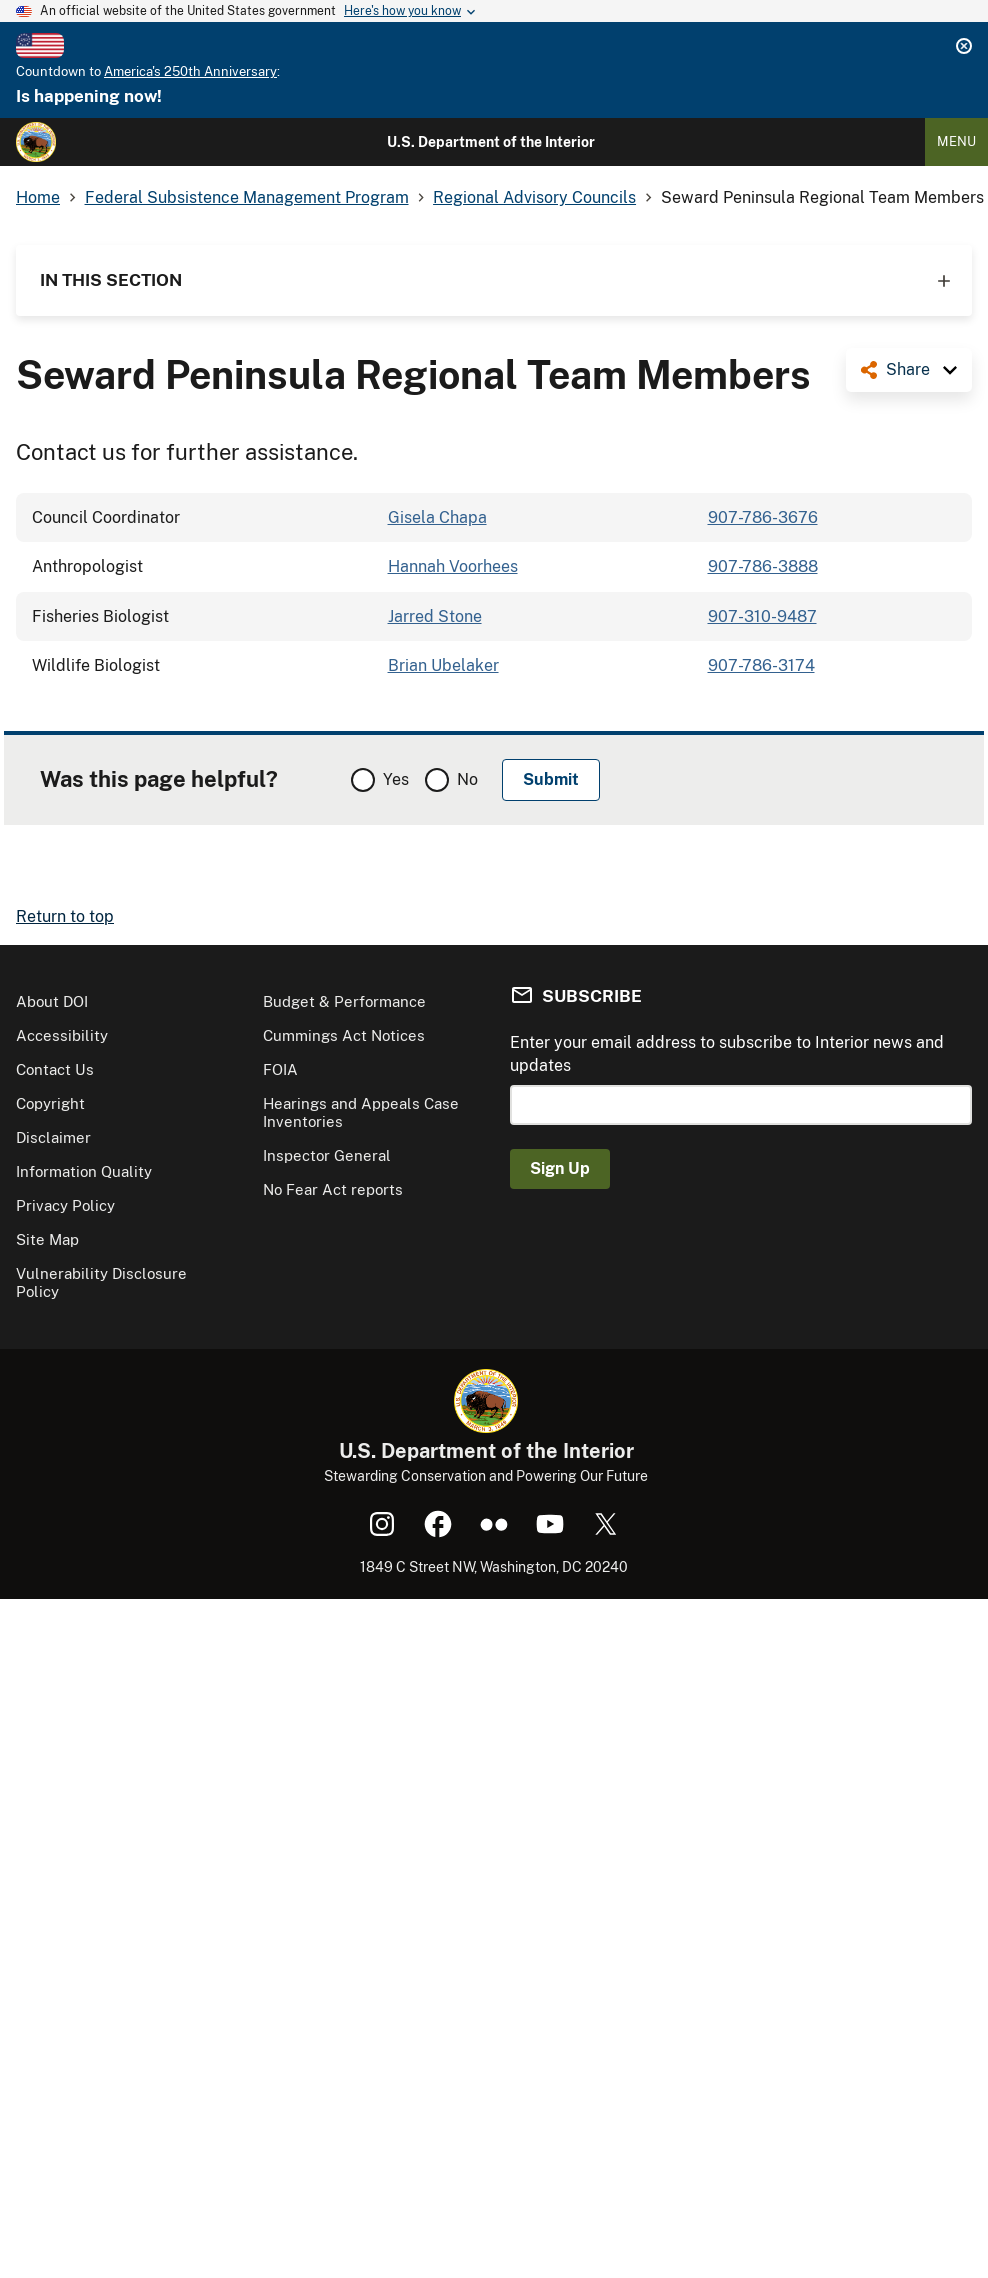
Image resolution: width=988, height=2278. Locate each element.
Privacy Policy (65, 1205)
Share (908, 369)
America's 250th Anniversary (190, 71)
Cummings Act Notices (344, 1035)
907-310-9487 (762, 616)
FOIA (280, 1069)
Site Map (47, 1239)
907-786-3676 (763, 517)
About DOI (52, 1001)
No (467, 779)
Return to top (65, 916)
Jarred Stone (435, 616)
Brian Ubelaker (443, 665)
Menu (956, 141)
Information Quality (84, 1171)
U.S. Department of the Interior (491, 142)
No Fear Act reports (333, 1189)
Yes (396, 779)
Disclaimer (53, 1137)
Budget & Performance (344, 1001)
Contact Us (55, 1069)
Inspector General (327, 1155)
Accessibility (62, 1035)
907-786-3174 (761, 665)
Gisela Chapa (437, 517)
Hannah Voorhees (453, 566)
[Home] (36, 142)
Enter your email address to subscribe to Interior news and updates (727, 1053)
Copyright (50, 1103)
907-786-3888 (763, 566)
